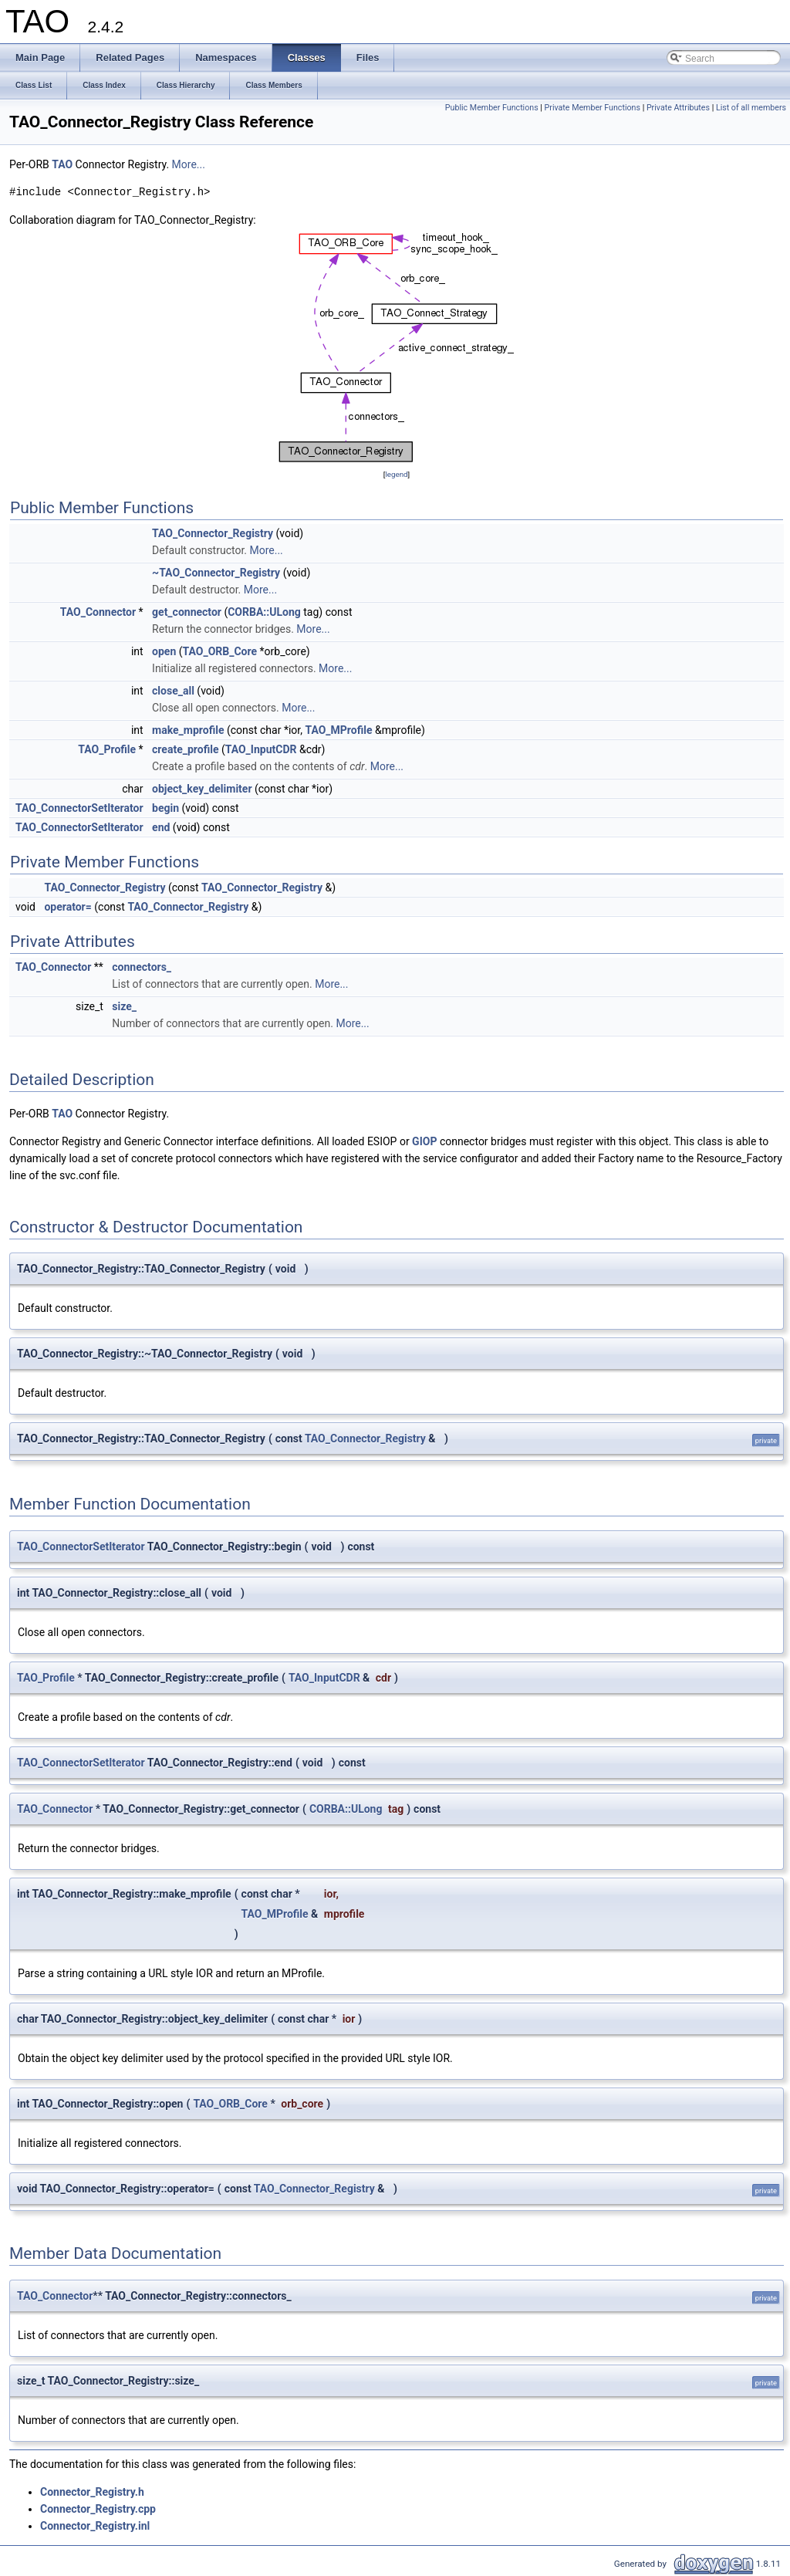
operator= (67, 907)
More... (188, 164)
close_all (173, 691)
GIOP (424, 1141)
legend (396, 474)
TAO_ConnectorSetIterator (79, 808)
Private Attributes (678, 108)
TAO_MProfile (338, 730)
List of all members (751, 108)
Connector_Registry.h (92, 2492)
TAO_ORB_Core (220, 651)
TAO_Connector (98, 612)
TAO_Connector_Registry (212, 533)
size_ (124, 1006)
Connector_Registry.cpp (98, 2509)
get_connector (186, 612)
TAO (62, 164)
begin (165, 808)
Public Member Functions (491, 108)
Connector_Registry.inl (95, 2526)
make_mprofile (188, 730)
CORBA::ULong (264, 612)
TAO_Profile (107, 749)
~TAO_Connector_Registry (216, 572)
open (164, 651)
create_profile (185, 749)
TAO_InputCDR (261, 749)
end (161, 827)
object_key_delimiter (202, 789)
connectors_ (141, 967)
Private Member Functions (592, 108)
